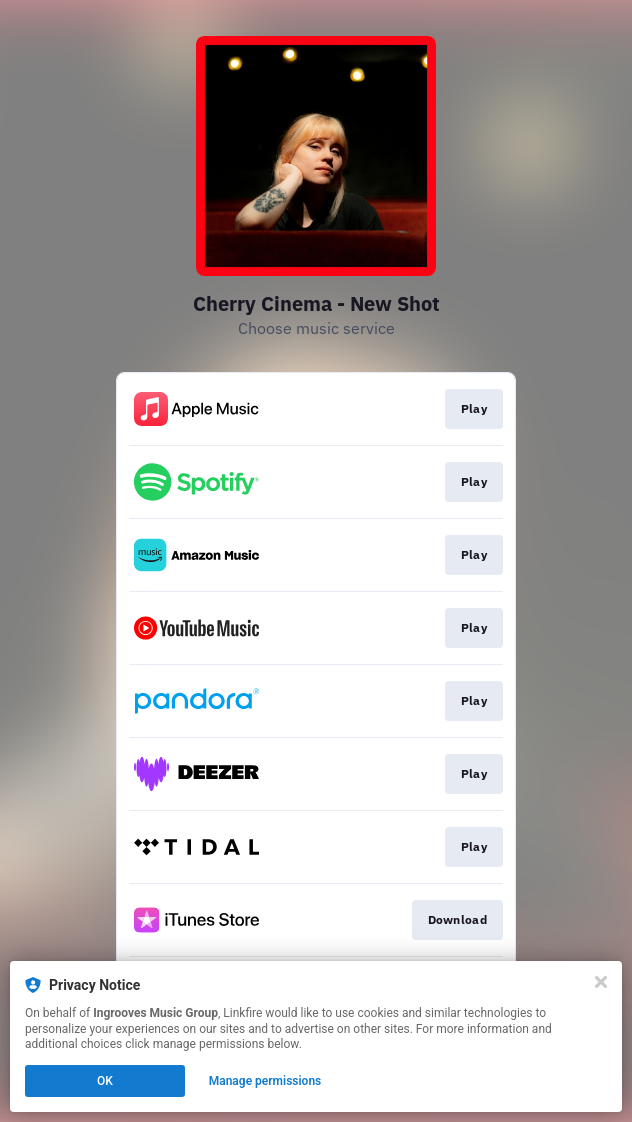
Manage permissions (265, 1081)
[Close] (601, 982)
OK (105, 1081)
